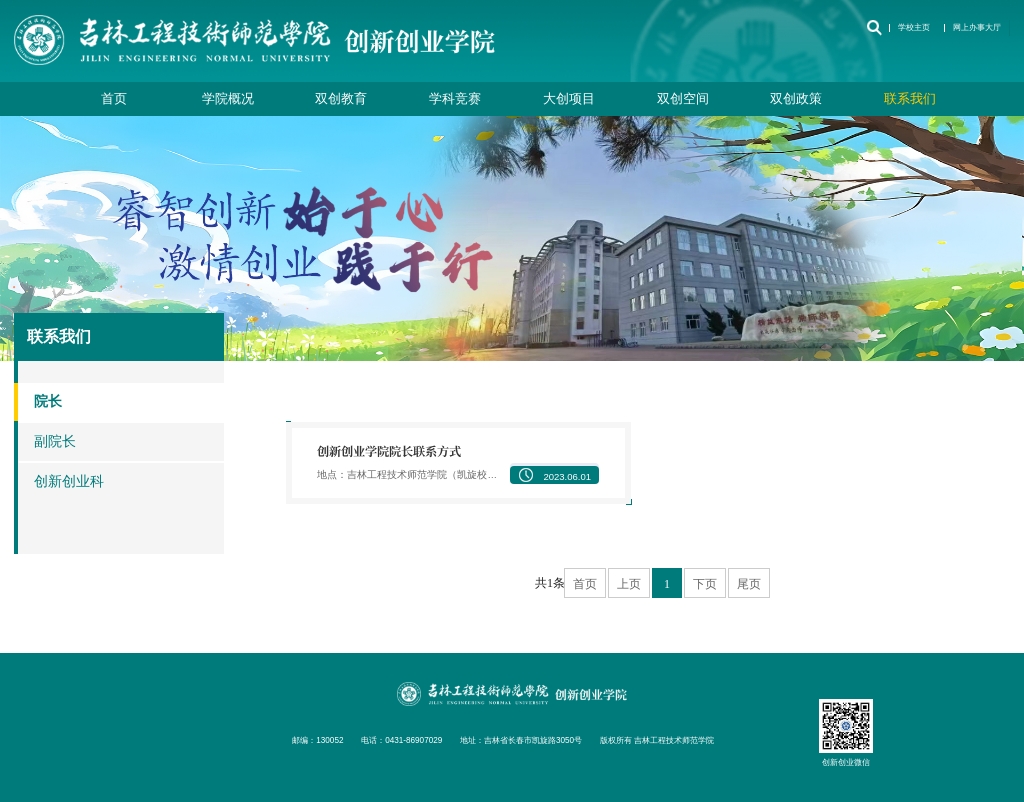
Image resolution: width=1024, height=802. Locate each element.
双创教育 (341, 98)
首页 (114, 98)
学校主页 (914, 28)
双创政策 (796, 98)
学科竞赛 (455, 98)
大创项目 (569, 98)
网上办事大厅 (977, 28)
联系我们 (910, 98)
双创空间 (683, 98)
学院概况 (228, 98)
